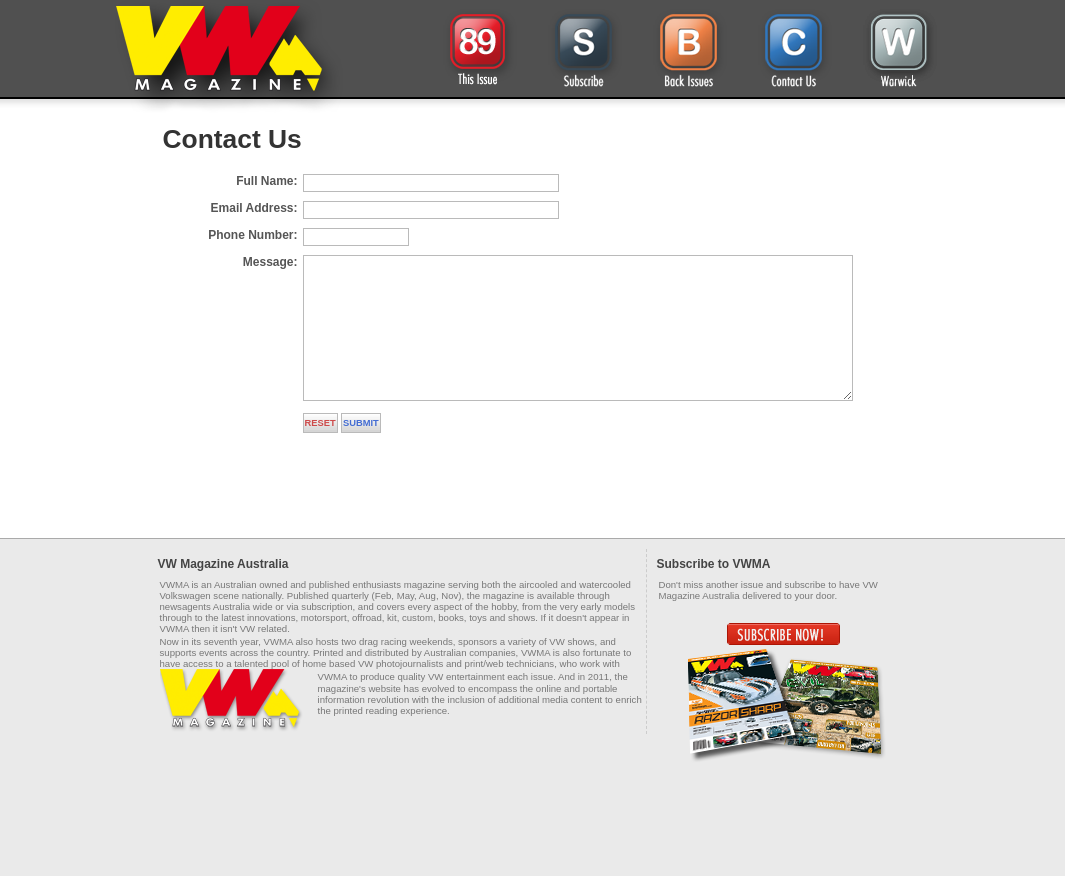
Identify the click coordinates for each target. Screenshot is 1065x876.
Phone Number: (252, 235)
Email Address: (254, 208)
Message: (270, 262)
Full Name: (266, 181)
